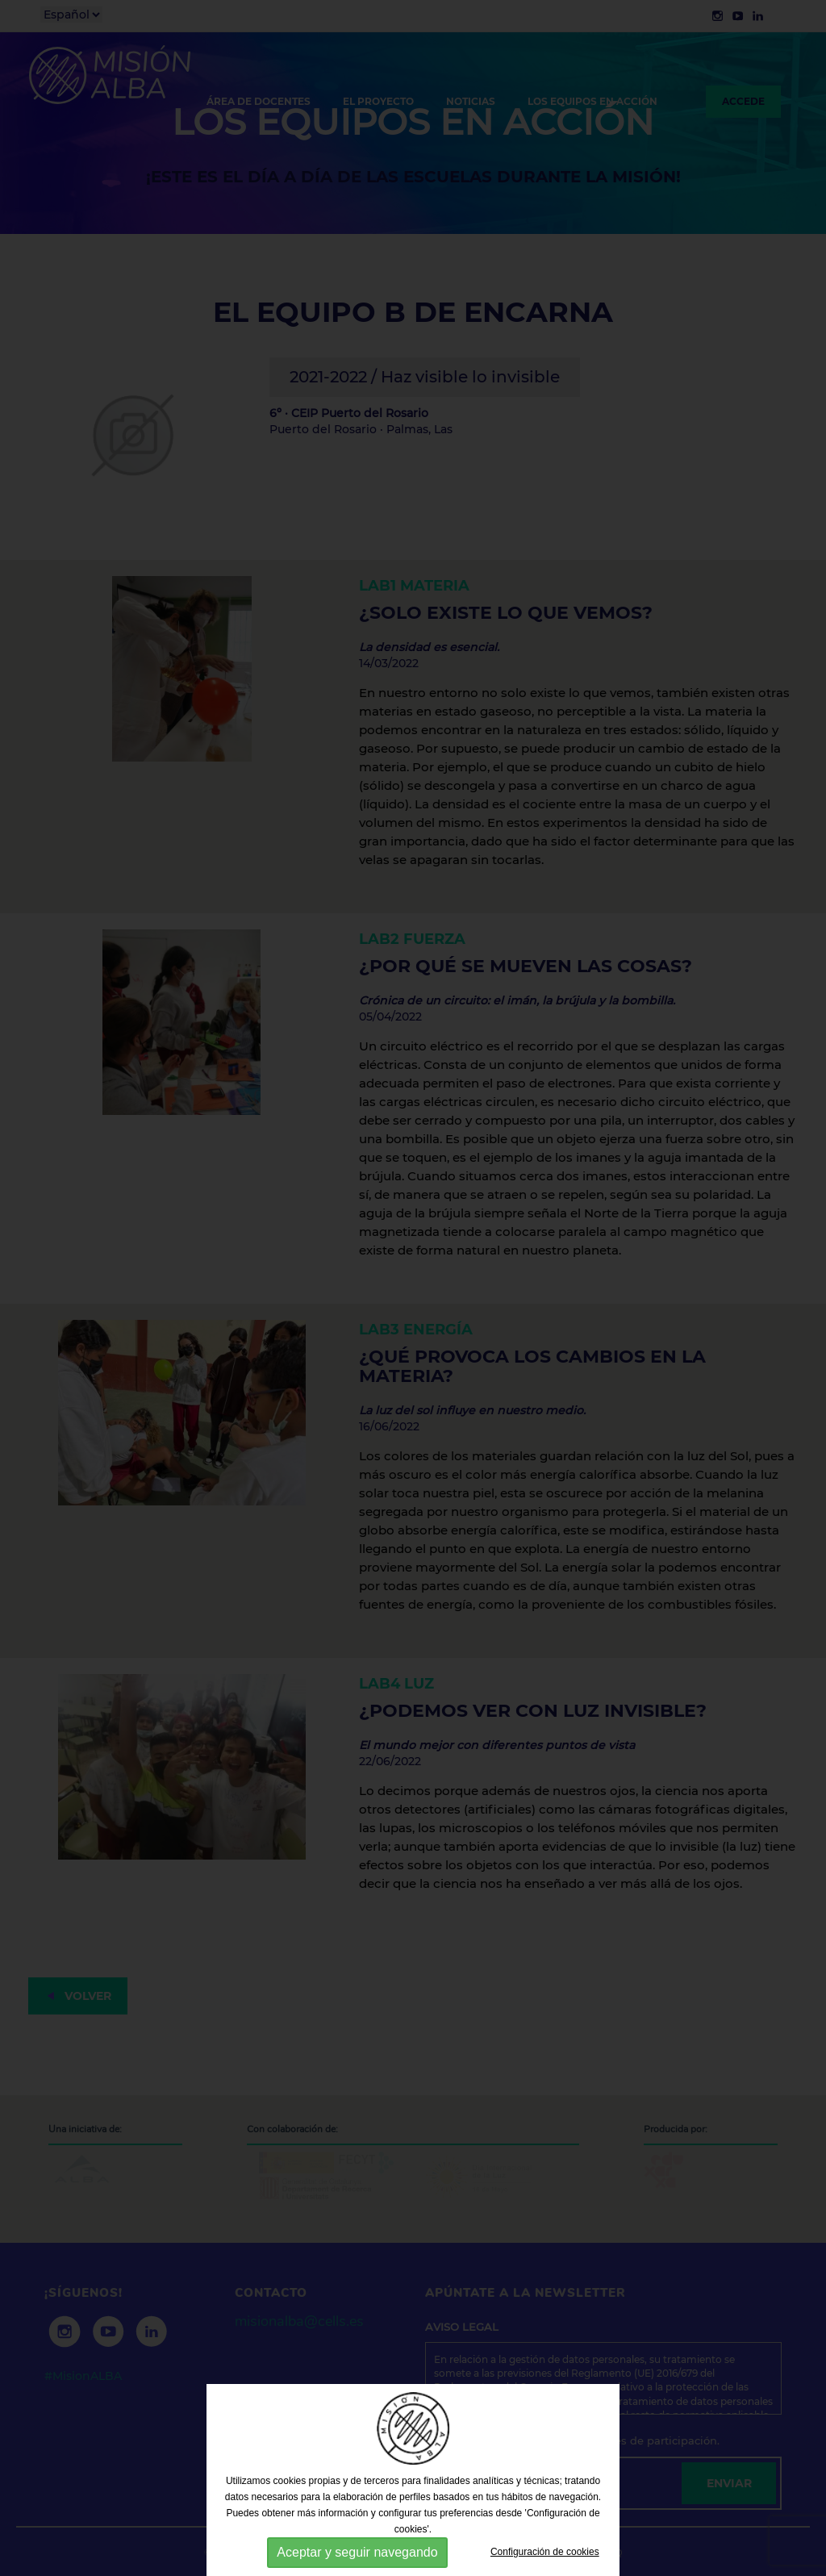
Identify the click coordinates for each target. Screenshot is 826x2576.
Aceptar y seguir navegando (357, 2552)
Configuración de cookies (544, 2551)
